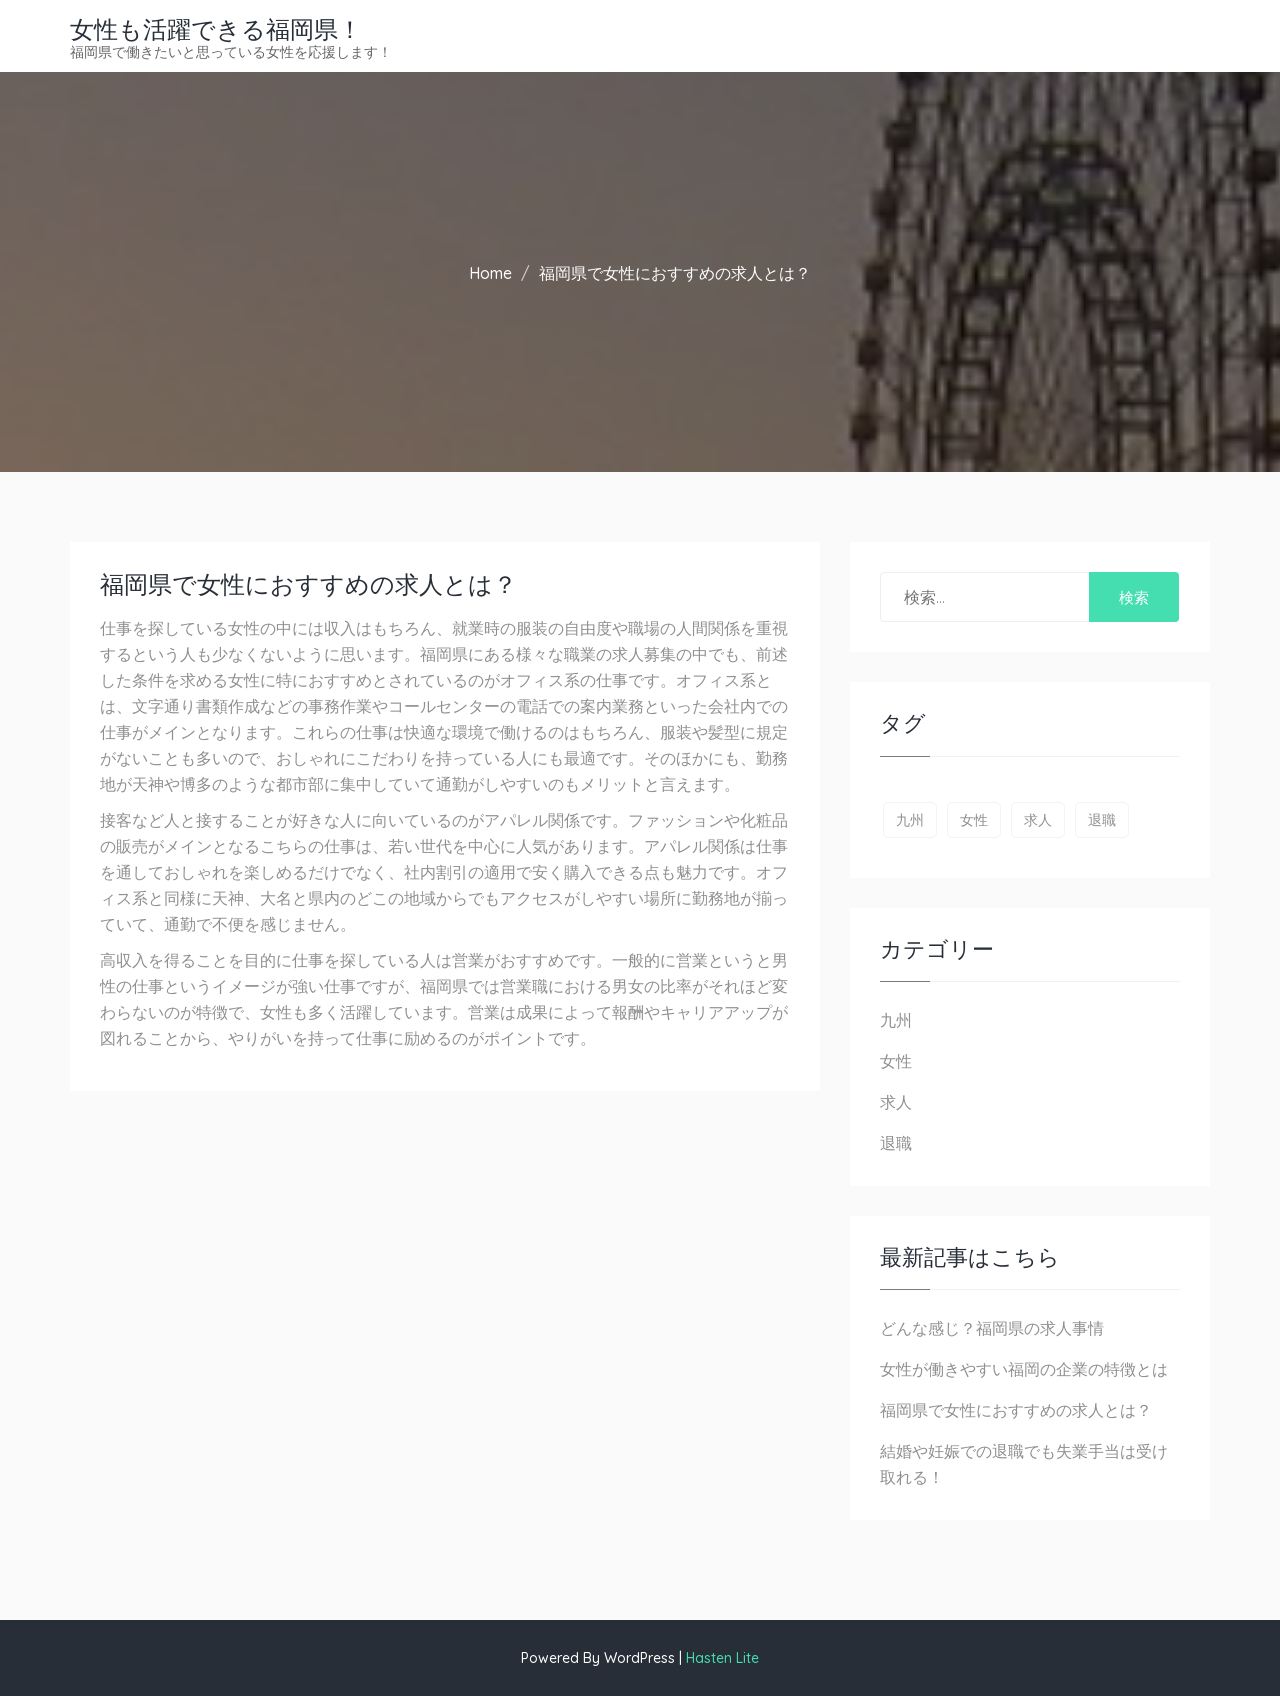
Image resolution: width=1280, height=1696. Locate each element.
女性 (896, 1061)
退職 (896, 1143)
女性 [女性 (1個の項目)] (974, 820)
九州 (896, 1020)
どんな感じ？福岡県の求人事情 (992, 1328)
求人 (896, 1102)
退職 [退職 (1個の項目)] (1102, 820)
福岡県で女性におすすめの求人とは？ (1016, 1410)
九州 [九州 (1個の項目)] (910, 820)
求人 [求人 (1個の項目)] (1038, 820)
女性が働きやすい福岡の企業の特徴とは (1024, 1369)
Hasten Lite (722, 1658)
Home (490, 273)
